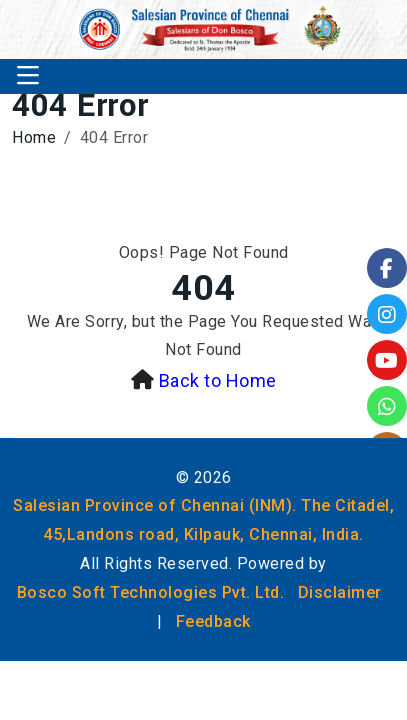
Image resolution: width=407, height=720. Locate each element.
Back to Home (218, 380)
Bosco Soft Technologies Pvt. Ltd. (151, 592)
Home (34, 137)
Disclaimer (340, 592)
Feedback (213, 621)
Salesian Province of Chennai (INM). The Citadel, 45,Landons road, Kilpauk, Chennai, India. (203, 520)
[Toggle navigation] (28, 76)
